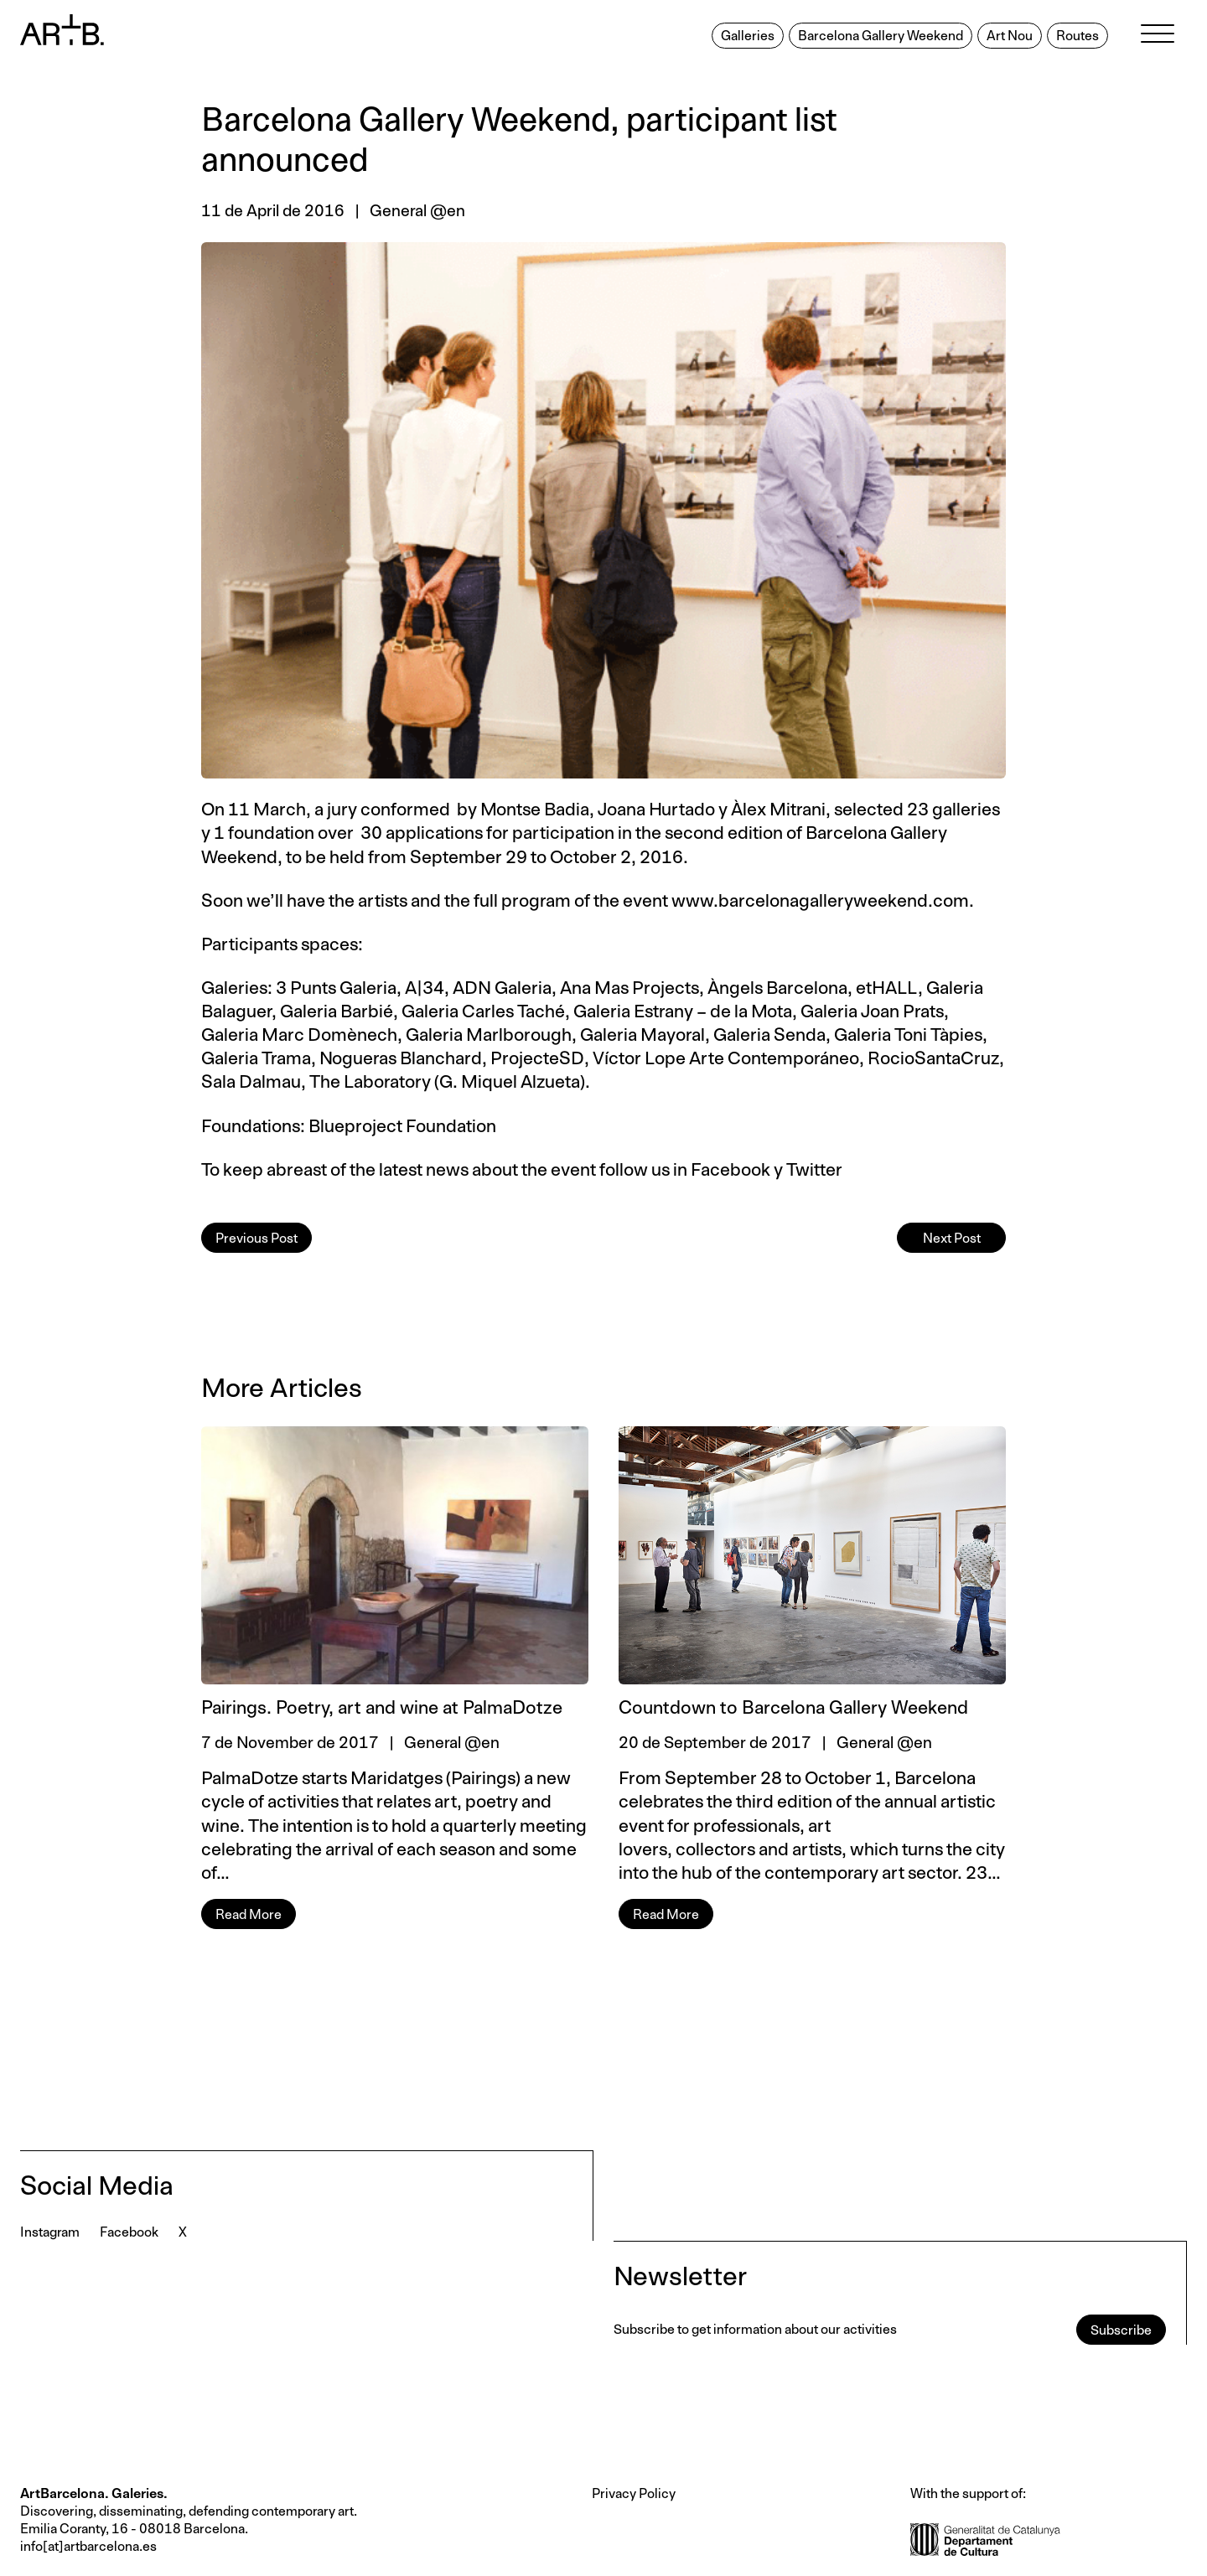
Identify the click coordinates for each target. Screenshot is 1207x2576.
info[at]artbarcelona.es (88, 2546)
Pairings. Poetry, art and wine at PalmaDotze (381, 1708)
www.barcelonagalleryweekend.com (820, 901)
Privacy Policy (634, 2494)
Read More (248, 1915)
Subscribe (1121, 2330)
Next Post (952, 1238)
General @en (417, 212)
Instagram (50, 2232)
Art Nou (1010, 36)
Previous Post (256, 1238)
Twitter (814, 1170)
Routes (1077, 36)
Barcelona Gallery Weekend (880, 36)
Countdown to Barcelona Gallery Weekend (793, 1708)
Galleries (747, 36)
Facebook (730, 1170)
